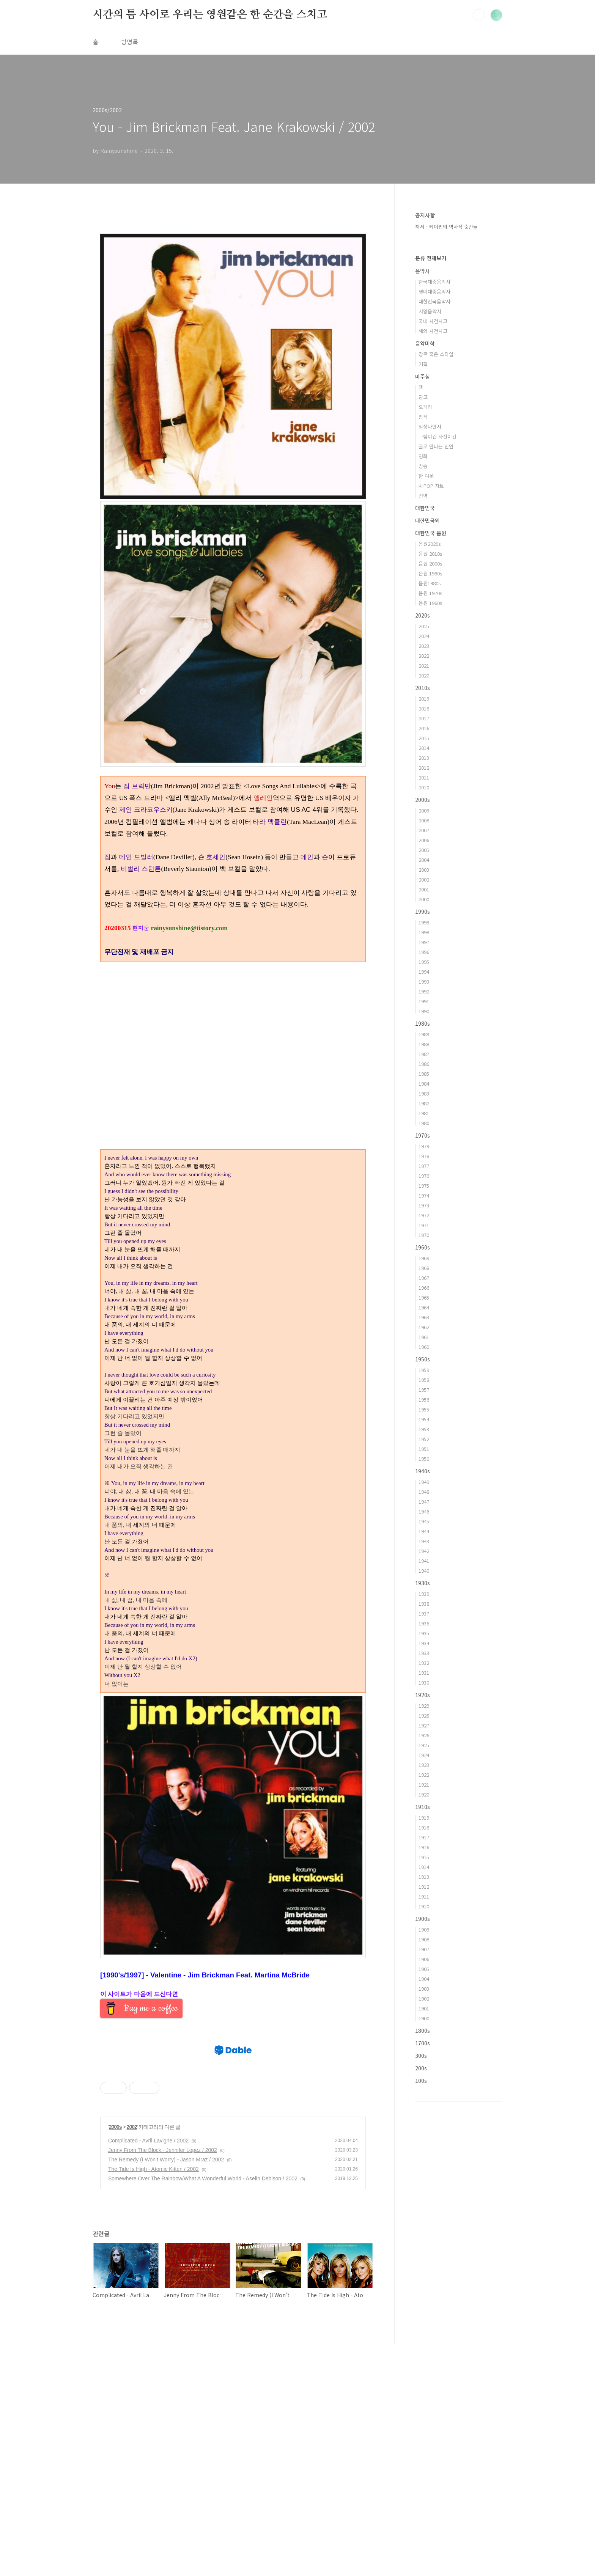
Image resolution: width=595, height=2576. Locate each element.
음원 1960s (430, 603)
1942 (424, 1550)
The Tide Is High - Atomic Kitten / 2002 (153, 2400)
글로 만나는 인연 (436, 446)
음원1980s (430, 583)
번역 (423, 495)
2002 (132, 2358)
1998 (424, 932)
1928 (424, 1715)
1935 (424, 1633)
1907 (424, 1949)
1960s (422, 1247)
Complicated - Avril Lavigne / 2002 (148, 2372)
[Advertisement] (233, 2086)
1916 (424, 1847)
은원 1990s (430, 573)
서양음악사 (430, 311)
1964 (424, 1307)
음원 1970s (430, 593)
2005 (424, 849)
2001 (424, 889)
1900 (424, 2018)
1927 (424, 1725)
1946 (424, 1511)
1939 (424, 1593)
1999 (424, 922)
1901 (424, 2008)
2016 (424, 728)
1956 (424, 1399)
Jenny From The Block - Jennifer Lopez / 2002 (162, 2381)
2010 (424, 787)
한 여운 (426, 475)
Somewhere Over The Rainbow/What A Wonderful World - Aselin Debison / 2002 (203, 2410)
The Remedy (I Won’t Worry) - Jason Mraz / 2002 (166, 2391)
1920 (424, 1794)
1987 (424, 1054)
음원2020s (430, 543)
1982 (424, 1103)
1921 (424, 1784)
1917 (424, 1837)
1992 (424, 991)
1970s (422, 1135)
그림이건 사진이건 (437, 436)
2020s (422, 615)
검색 (479, 15)
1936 (424, 1623)
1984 (424, 1083)
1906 (424, 1959)
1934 (424, 1643)
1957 (424, 1389)
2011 (424, 777)
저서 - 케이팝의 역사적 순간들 (446, 226)
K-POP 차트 (431, 485)
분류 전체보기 (430, 258)
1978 (424, 1156)
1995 (424, 961)
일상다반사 (430, 426)
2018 (424, 708)
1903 (424, 1988)
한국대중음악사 (434, 281)
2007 (424, 830)
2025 (424, 626)
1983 (424, 1093)
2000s (115, 2358)
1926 (424, 1735)
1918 (424, 1827)
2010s (422, 688)
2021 (424, 665)
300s (421, 2055)
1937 (424, 1613)
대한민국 (425, 508)
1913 (424, 1876)
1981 (424, 1113)
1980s (422, 1023)
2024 (424, 636)
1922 (424, 1774)
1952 (424, 1439)
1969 (424, 1258)
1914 (424, 1866)
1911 (424, 1896)
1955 (424, 1409)
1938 (424, 1603)
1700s (422, 2043)
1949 (424, 1481)
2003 (424, 869)
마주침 (422, 376)
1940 (424, 1570)
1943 (424, 1541)
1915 (424, 1857)
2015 (424, 738)
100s (421, 2080)
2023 (424, 645)
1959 (424, 1370)
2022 (424, 655)
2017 (424, 718)
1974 (424, 1195)
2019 (424, 698)
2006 (424, 840)
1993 (424, 981)
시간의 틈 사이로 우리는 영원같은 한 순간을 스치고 (210, 14)
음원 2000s (430, 563)
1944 (424, 1531)
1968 (424, 1267)
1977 (424, 1165)
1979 (424, 1146)
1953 (424, 1429)
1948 (424, 1491)
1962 (424, 1327)
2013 (424, 757)
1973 (424, 1205)
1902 (424, 1998)
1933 (424, 1653)
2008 (424, 820)
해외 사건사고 (433, 331)
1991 (424, 1001)
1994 (424, 971)
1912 (424, 1886)
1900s (422, 1918)
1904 (424, 1978)
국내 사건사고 (433, 321)
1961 (424, 1337)
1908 (424, 1939)
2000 (424, 899)
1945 (424, 1521)
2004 (424, 859)
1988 (424, 1044)
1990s (422, 911)
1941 (424, 1560)
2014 (424, 747)
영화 (423, 456)
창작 (423, 416)
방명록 (129, 41)
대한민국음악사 (434, 301)
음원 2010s (430, 553)
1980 (424, 1123)
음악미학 (425, 343)
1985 (424, 1073)
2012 (424, 767)
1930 (424, 1682)
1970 (424, 1234)
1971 (424, 1225)
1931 (424, 1672)
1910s (422, 1807)
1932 (424, 1662)
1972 (424, 1215)
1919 (424, 1817)
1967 (424, 1277)
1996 (424, 952)
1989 (424, 1034)
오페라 (425, 406)
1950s (422, 1359)
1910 (424, 1906)
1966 (424, 1287)
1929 (424, 1705)
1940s (422, 1471)
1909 (424, 1929)
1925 (424, 1745)
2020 (424, 675)
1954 (424, 1419)
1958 (424, 1379)
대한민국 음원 (430, 533)
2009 (424, 810)
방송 (423, 466)
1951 (424, 1448)
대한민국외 (427, 520)
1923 (424, 1764)
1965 (424, 1297)
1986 (424, 1063)
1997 (424, 942)
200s (421, 2068)
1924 (424, 1755)
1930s (422, 1583)
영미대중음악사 (434, 291)
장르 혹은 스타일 (436, 354)
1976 (424, 1175)
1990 (424, 1011)
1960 (424, 1346)
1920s (422, 1695)
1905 (424, 1968)
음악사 (422, 271)
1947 (424, 1501)
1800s (422, 2030)
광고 (423, 397)
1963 (424, 1317)
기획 (423, 364)
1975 (424, 1185)
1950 (424, 1458)
